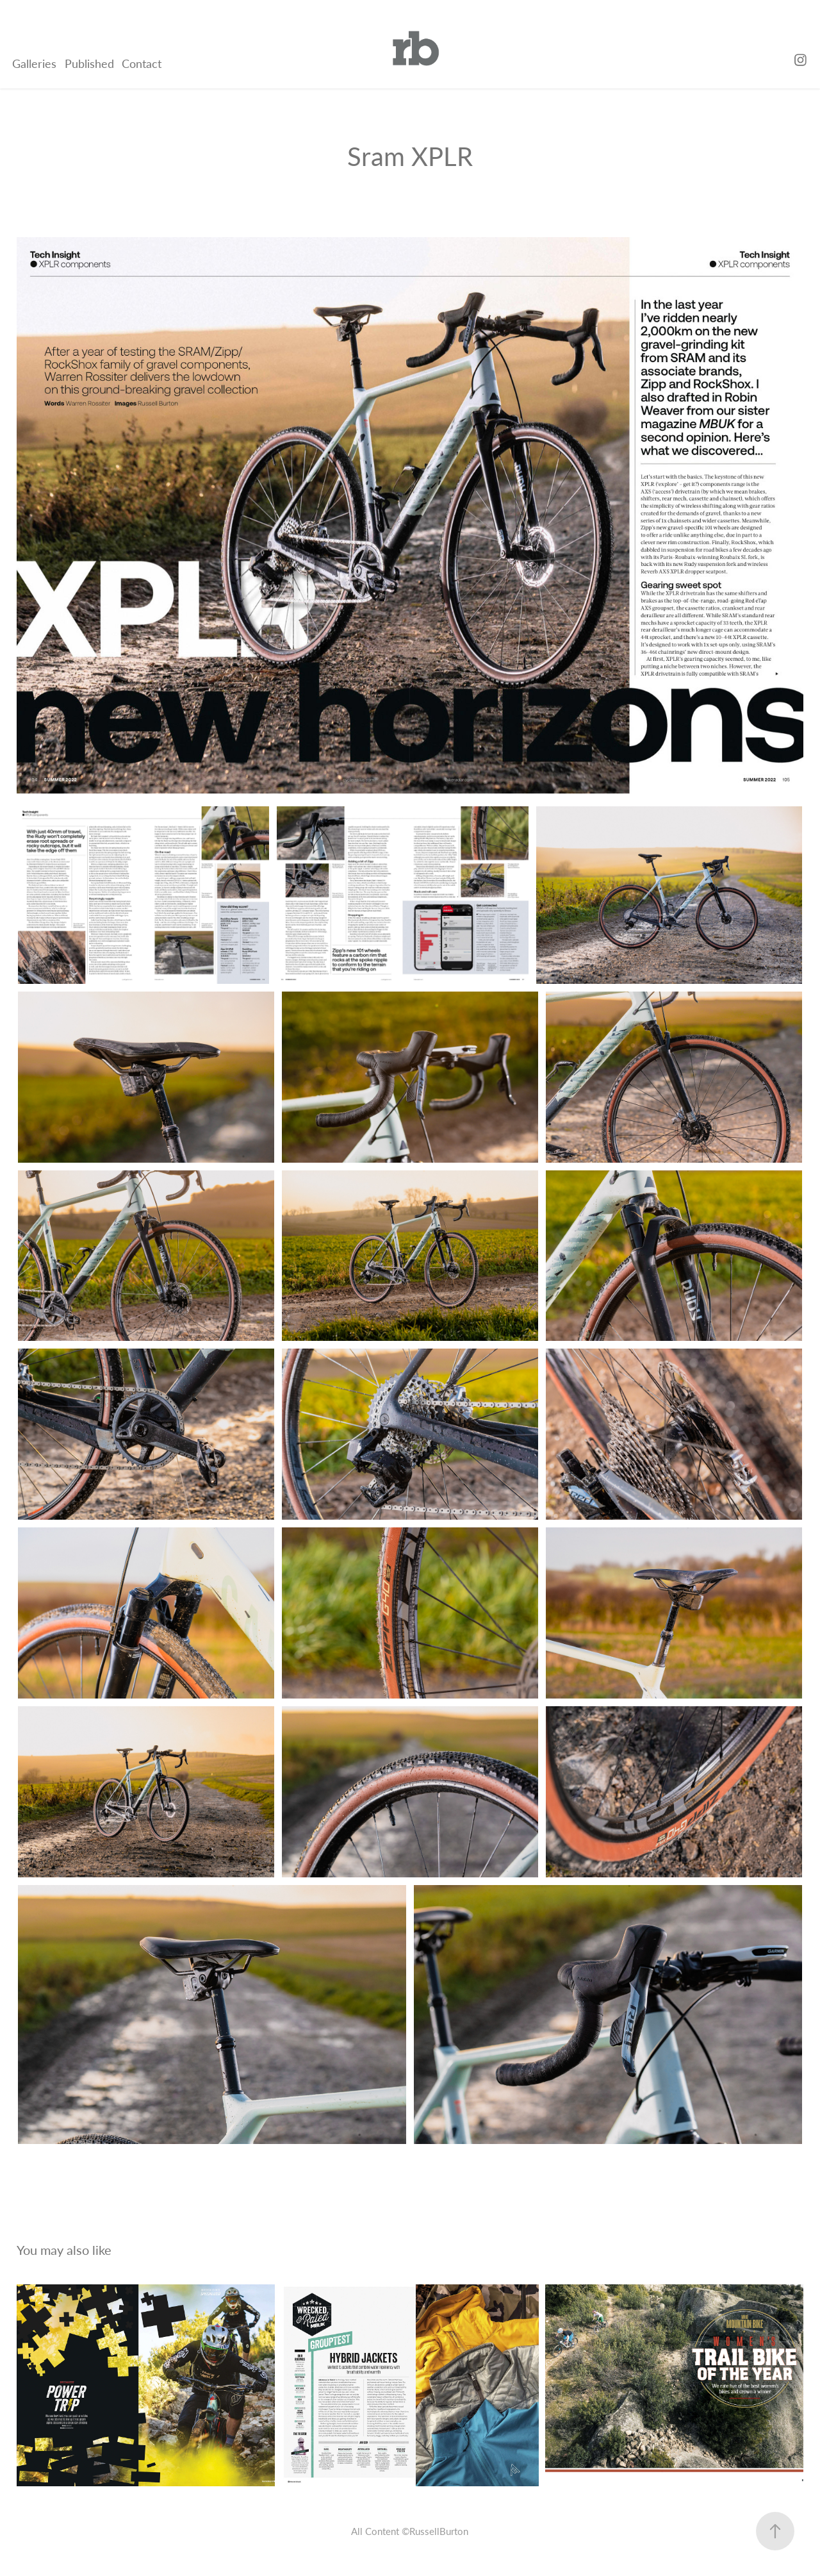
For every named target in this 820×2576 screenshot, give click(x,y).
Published (89, 63)
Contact (141, 63)
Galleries (34, 63)
